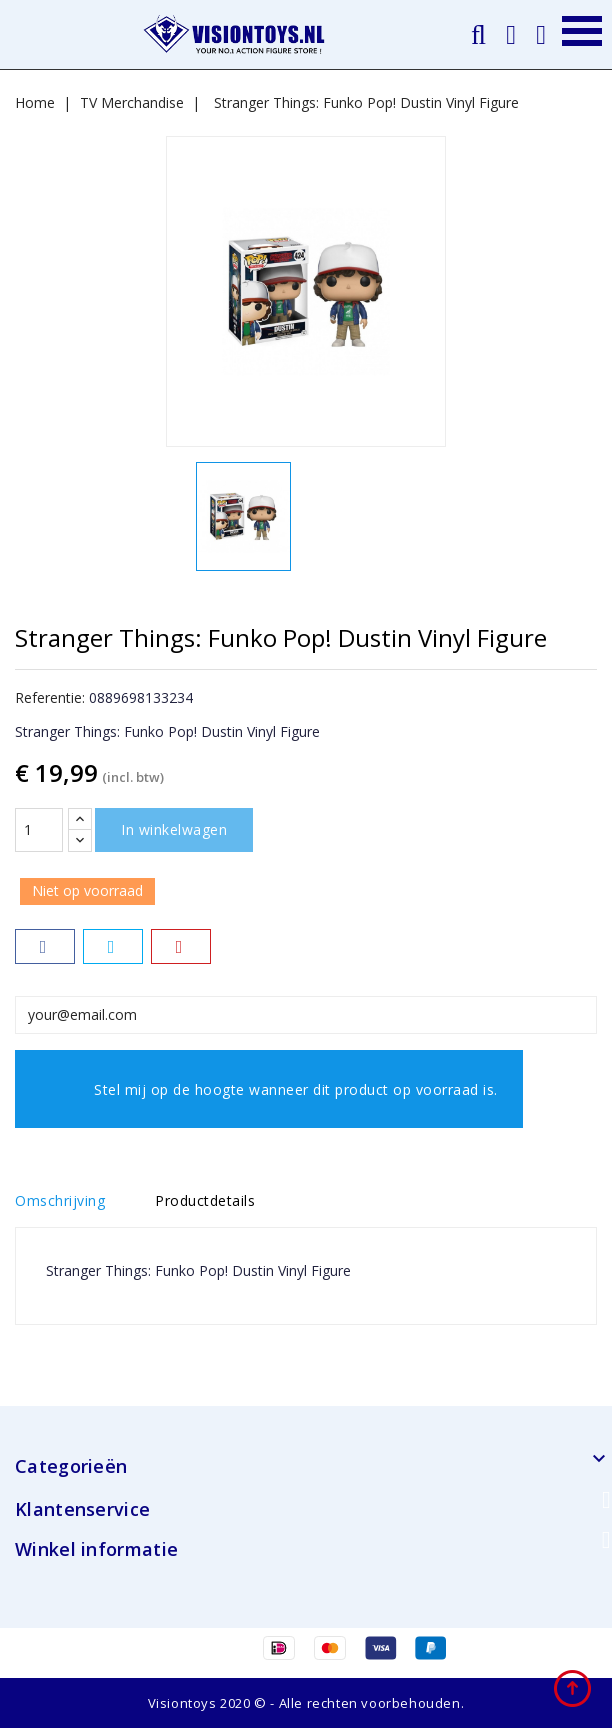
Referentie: (50, 697)
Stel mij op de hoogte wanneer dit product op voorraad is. (269, 1099)
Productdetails (205, 1200)
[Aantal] (39, 830)
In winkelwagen (174, 829)
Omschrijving (60, 1200)
